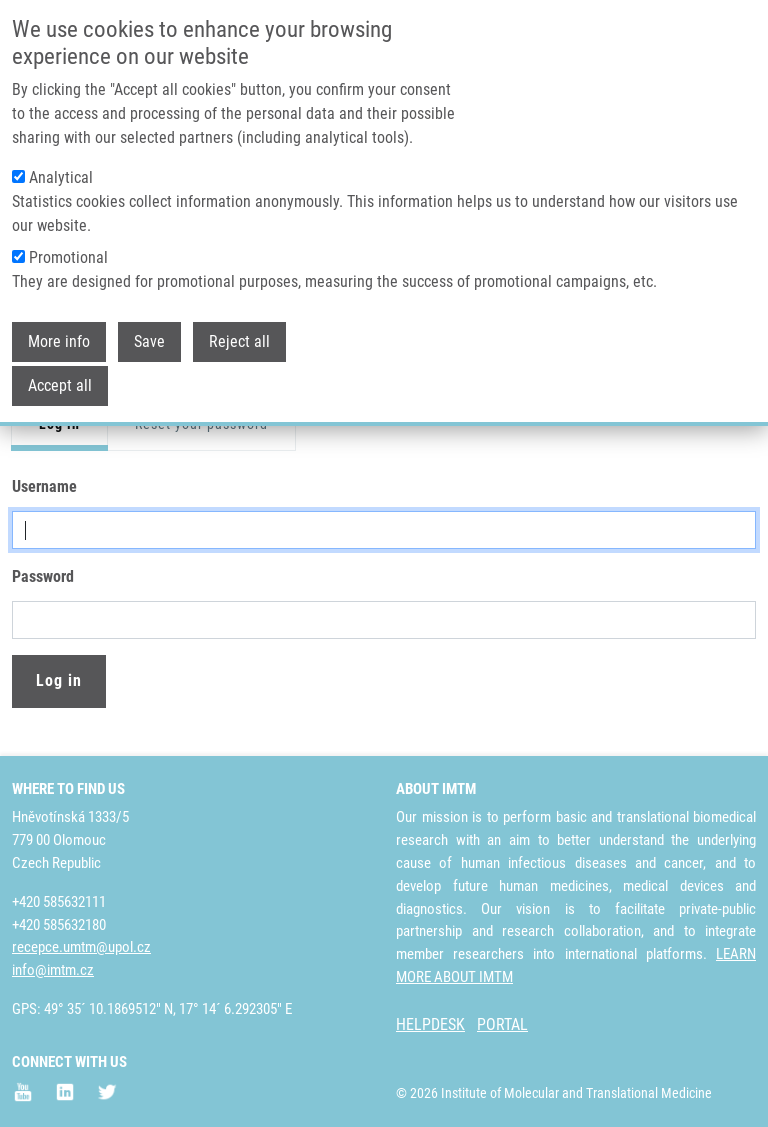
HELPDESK (430, 1024)
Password (43, 576)
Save (149, 341)
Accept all (60, 385)
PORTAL (502, 1024)
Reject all (239, 341)
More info (59, 341)
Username (44, 486)
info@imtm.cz (53, 970)
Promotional (68, 257)
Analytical (61, 177)
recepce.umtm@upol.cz (81, 947)
